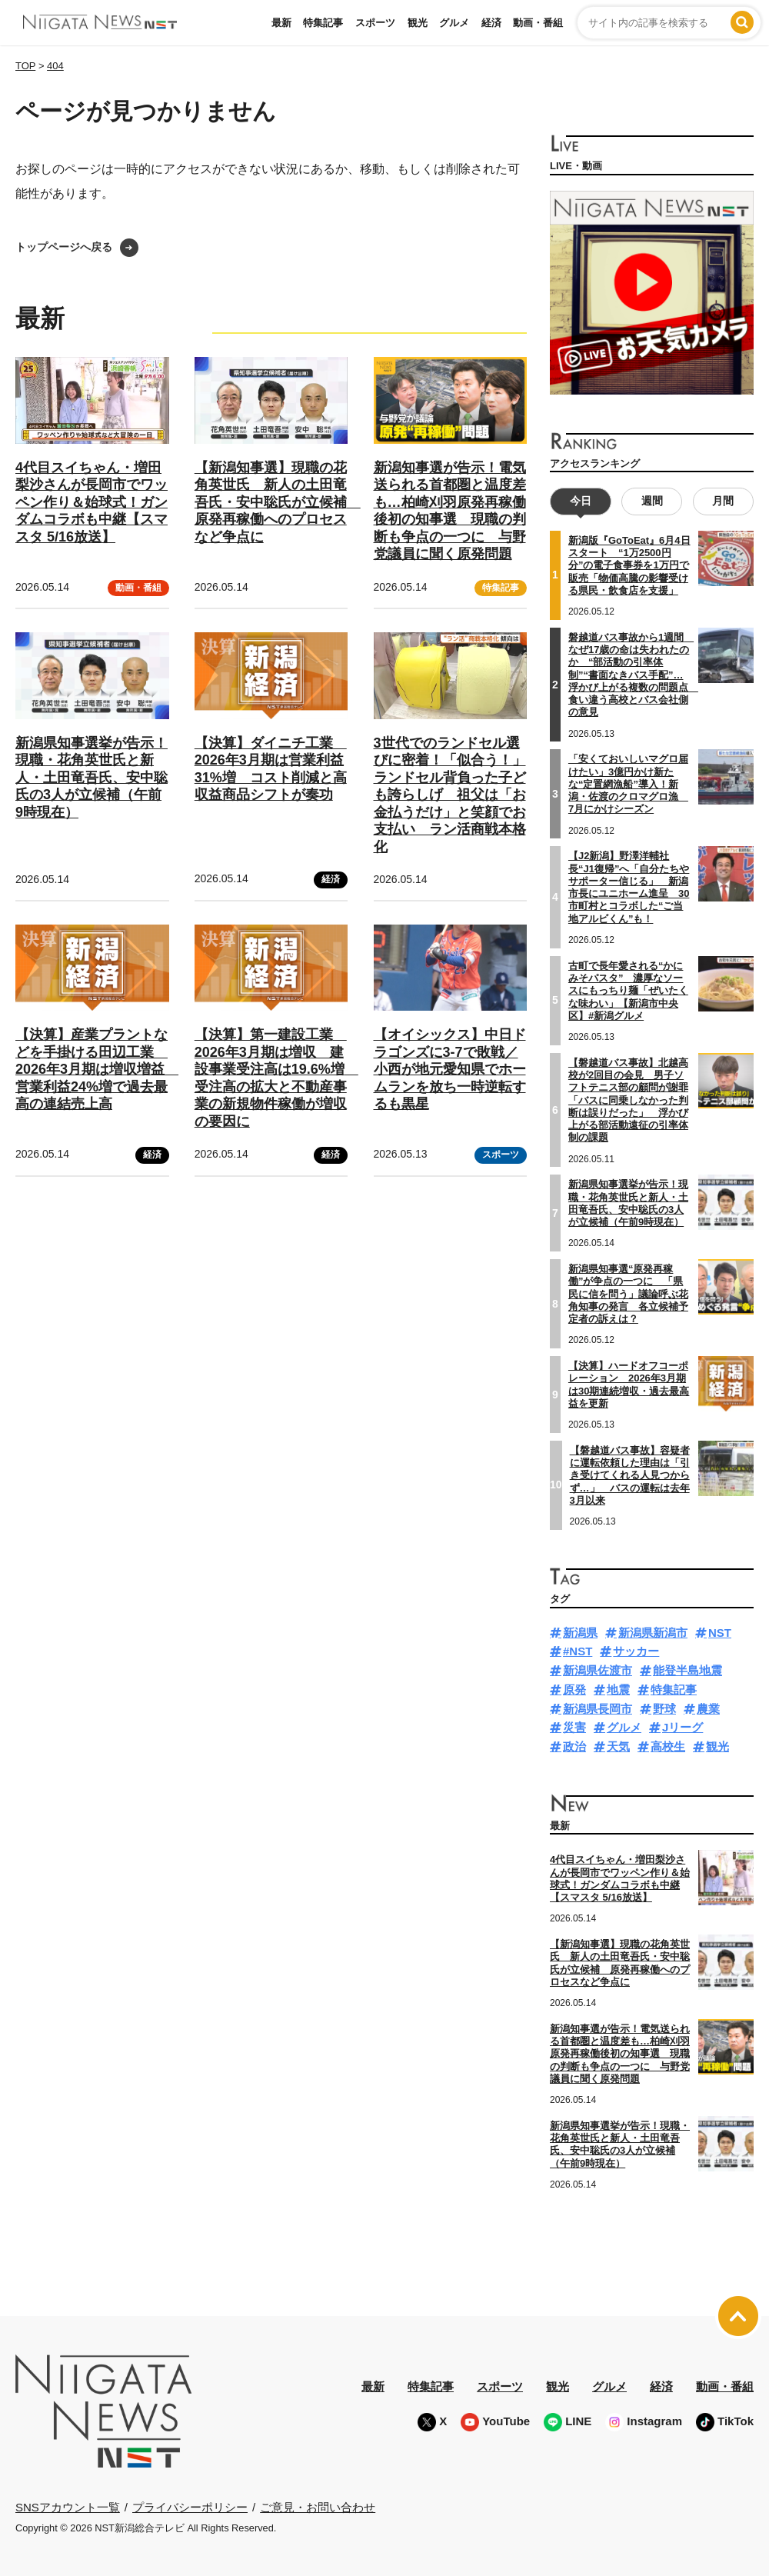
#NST (577, 1651)
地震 (618, 1689)
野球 (664, 1708)
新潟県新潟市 (652, 1631)
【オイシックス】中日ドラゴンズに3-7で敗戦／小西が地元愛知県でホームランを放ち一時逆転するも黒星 (450, 1069)
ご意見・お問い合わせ (317, 2506)
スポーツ (375, 22)
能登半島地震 (687, 1670)
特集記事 (323, 22)
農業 (708, 1708)
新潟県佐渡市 (597, 1670)
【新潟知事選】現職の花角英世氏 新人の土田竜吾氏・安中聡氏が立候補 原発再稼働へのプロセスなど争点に (278, 502)
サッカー (636, 1651)
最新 (281, 22)
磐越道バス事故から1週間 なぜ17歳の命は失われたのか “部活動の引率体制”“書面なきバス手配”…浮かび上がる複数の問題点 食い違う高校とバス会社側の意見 (633, 675)
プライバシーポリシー (190, 2506)
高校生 (668, 1746)
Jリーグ (682, 1727)
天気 (618, 1746)
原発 (574, 1689)
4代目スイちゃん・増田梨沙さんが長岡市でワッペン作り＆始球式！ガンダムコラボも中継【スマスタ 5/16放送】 (91, 502)
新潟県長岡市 (597, 1708)
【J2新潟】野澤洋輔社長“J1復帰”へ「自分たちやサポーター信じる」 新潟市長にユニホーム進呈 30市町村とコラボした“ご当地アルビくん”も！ (628, 887)
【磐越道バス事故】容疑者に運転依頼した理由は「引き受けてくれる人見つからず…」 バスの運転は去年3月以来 (630, 1475)
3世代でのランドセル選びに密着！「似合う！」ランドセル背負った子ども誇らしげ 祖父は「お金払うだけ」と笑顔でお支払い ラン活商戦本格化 (450, 795)
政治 (574, 1746)
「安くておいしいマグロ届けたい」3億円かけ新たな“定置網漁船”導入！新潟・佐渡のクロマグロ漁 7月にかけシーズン (628, 784)
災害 (574, 1727)
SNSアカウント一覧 (67, 2507)
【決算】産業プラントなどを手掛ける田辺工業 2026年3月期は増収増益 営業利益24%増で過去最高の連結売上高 (96, 1069)
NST (719, 1631)
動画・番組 (538, 22)
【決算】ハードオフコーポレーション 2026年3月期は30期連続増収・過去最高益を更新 (628, 1384)
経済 (491, 22)
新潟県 (580, 1631)
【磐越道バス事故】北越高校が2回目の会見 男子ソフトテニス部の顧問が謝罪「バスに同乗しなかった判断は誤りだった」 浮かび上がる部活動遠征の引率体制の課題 (628, 1100)
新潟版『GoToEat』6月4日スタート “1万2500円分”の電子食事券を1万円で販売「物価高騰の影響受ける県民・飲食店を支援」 (629, 565)
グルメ (454, 22)
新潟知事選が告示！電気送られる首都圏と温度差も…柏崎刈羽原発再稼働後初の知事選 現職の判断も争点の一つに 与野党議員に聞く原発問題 (620, 2053)
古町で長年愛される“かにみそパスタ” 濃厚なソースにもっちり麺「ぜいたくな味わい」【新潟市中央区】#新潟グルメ (628, 990)
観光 (418, 22)
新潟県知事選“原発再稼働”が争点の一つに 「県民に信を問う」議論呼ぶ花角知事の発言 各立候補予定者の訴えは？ (628, 1294)
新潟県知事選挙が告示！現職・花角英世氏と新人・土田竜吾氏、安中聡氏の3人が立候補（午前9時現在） (91, 777)
